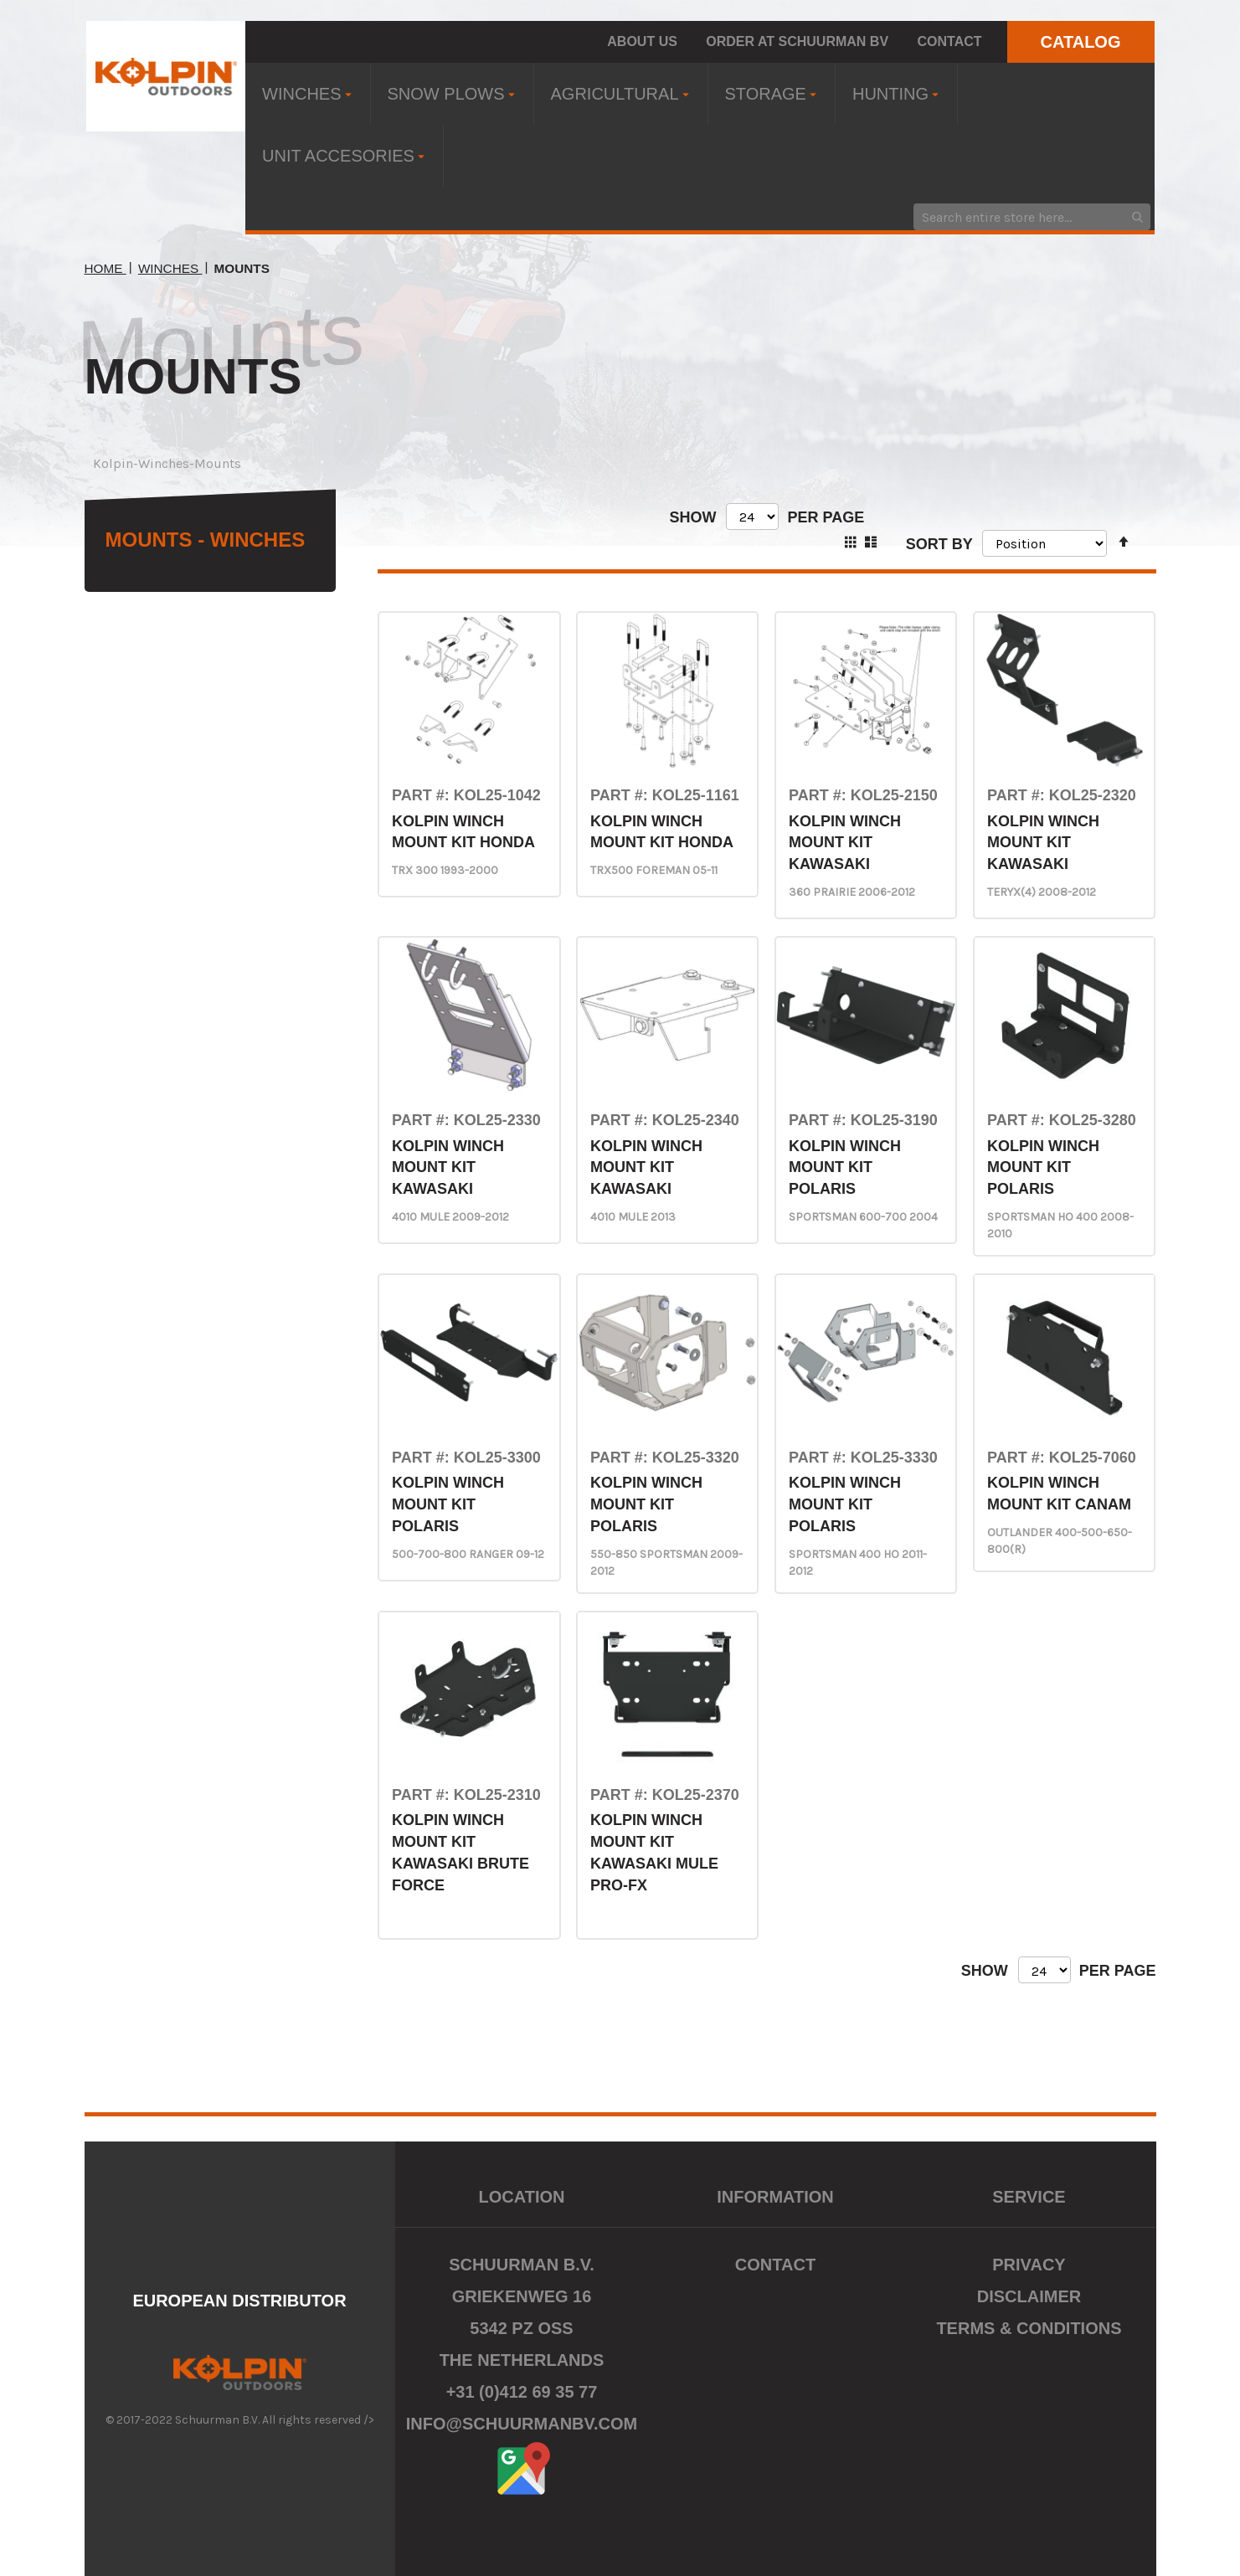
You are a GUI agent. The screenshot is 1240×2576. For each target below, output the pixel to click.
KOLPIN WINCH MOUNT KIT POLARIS (845, 1167)
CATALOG (1081, 42)
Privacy (1028, 2264)
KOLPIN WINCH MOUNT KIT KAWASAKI (845, 842)
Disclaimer (1029, 2296)
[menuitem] (307, 94)
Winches (170, 268)
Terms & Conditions (1028, 2328)
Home (105, 268)
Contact (950, 41)
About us (642, 41)
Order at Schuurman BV (797, 41)
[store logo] (166, 76)
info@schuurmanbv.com (522, 2423)
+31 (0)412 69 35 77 (522, 2392)
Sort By (939, 543)
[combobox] (1031, 216)
